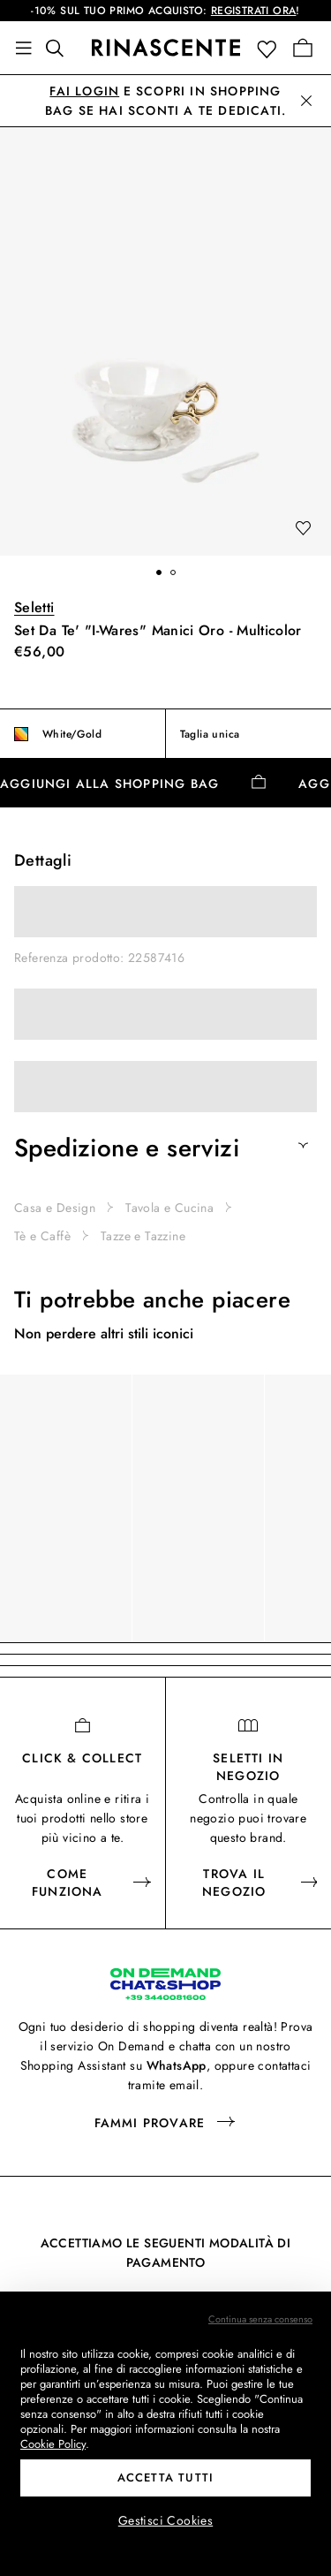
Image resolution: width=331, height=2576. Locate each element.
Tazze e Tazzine (143, 1236)
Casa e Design (54, 1207)
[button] (270, 48)
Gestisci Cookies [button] (165, 2520)
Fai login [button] (84, 91)
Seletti (34, 607)
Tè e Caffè (42, 1236)
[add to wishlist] (302, 529)
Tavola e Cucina (169, 1207)
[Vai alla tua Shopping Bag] (303, 48)
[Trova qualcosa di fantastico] (60, 48)
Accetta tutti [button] (165, 2477)
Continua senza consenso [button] (260, 2319)
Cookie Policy (53, 2444)
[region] (165, 1508)
